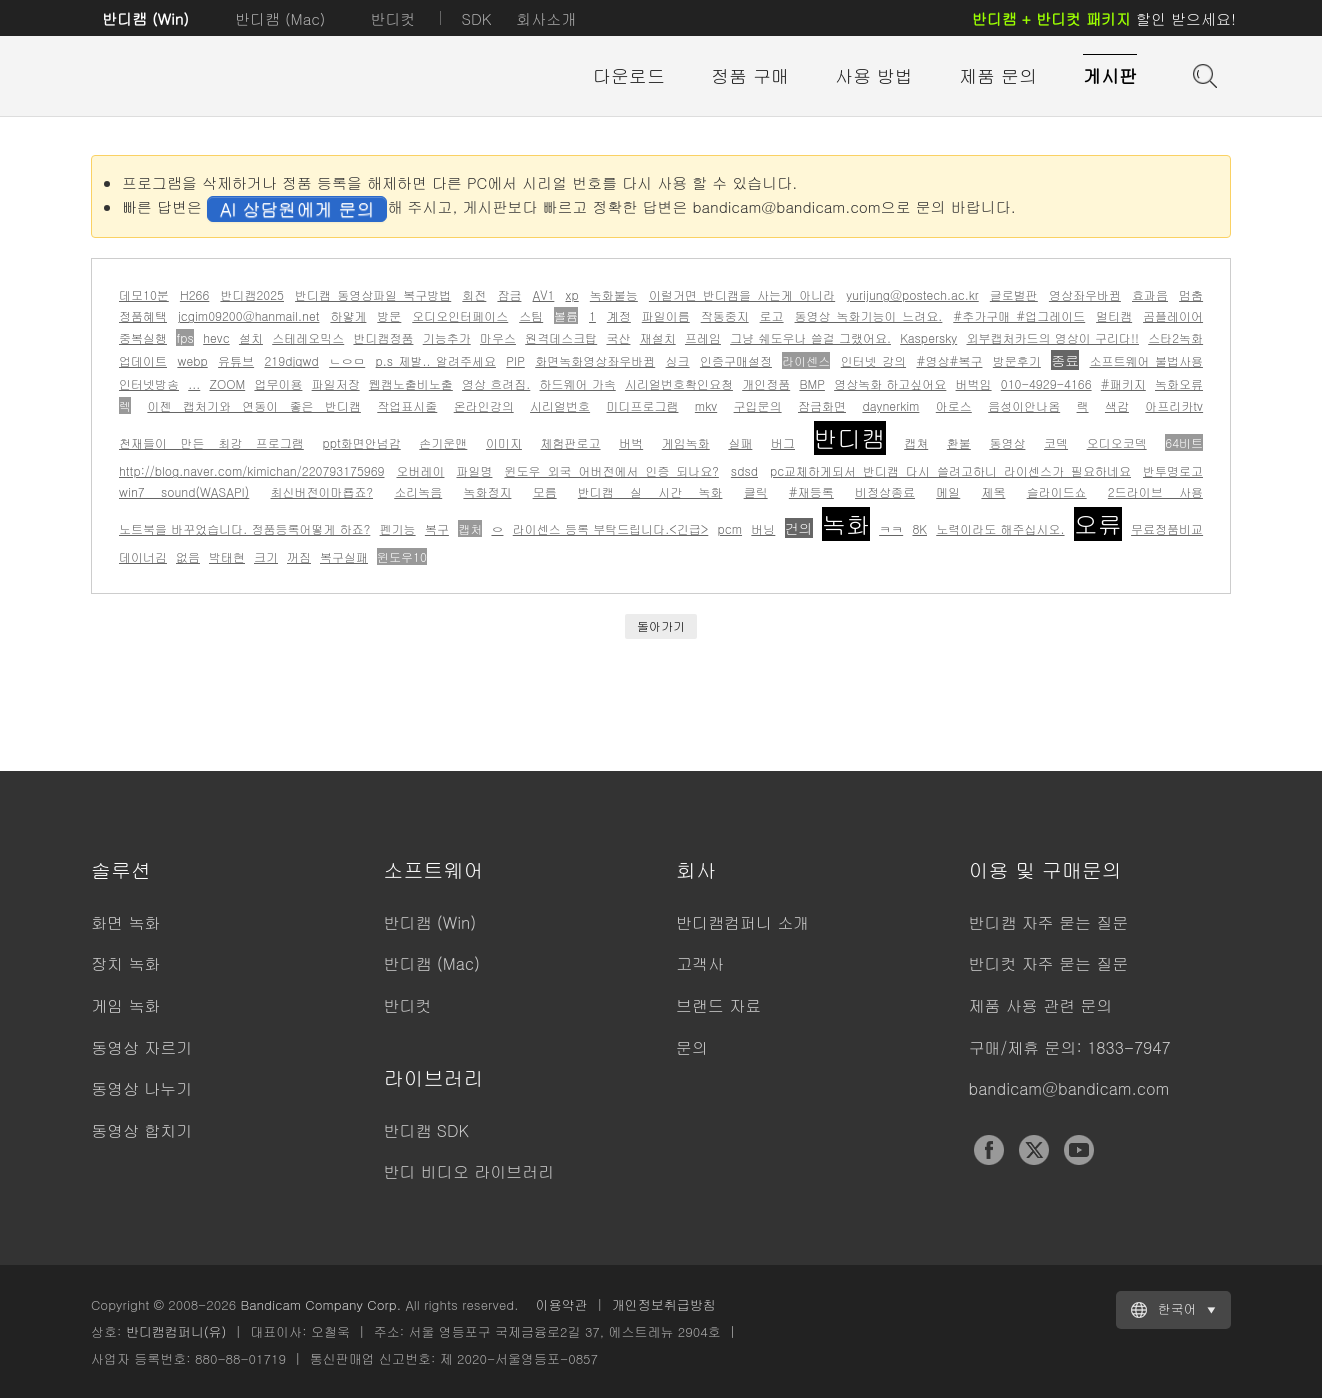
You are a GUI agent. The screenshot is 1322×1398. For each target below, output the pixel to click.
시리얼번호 (560, 405)
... (194, 383)
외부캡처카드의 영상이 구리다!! (1052, 337)
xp (571, 294)
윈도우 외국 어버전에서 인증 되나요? (611, 470)
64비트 (1184, 442)
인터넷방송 (149, 383)
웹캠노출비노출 (411, 383)
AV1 (544, 294)
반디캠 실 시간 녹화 (650, 491)
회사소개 (546, 18)
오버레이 (420, 470)
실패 (740, 442)
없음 (188, 556)
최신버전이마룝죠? (322, 491)
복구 (437, 528)
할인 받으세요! (1104, 18)
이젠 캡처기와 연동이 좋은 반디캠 (254, 405)
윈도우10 (402, 556)
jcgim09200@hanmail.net (249, 315)
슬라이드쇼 (1057, 491)
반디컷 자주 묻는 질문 (1049, 963)
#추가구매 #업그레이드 (1019, 315)
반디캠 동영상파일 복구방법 (373, 294)
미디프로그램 (642, 405)
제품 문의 (998, 75)
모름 (545, 491)
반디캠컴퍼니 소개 (742, 922)
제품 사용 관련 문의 (1041, 1005)
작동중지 (725, 315)
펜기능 (398, 528)
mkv (706, 405)
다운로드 (629, 75)
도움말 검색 (1203, 74)
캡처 (470, 528)
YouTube (1079, 1150)
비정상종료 (885, 491)
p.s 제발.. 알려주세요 (436, 360)
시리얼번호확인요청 (679, 383)
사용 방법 (874, 75)
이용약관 (562, 1304)
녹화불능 (614, 294)
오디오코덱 (1117, 442)
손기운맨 (443, 442)
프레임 (703, 337)
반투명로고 (1173, 470)
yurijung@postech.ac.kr (912, 294)
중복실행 (143, 337)
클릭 (756, 491)
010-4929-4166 (1046, 383)
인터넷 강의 (873, 360)
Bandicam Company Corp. (320, 1304)
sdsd (744, 470)
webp (192, 360)
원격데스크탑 (561, 337)
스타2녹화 (1175, 337)
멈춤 (1191, 294)
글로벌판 (1014, 294)
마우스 (498, 337)
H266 (194, 294)
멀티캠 (1114, 315)
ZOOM (227, 383)
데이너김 (143, 556)
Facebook (989, 1150)
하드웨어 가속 (578, 383)
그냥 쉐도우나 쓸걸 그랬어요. (810, 337)
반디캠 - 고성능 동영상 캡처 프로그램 (201, 77)
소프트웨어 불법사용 (1146, 360)
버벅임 (974, 383)
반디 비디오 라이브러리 (469, 1171)
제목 (993, 491)
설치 (251, 337)
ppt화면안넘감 (361, 442)
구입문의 (758, 405)
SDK (476, 18)
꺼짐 (299, 556)
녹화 (846, 524)
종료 (1065, 360)
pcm (730, 528)
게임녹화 (686, 442)
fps (185, 337)
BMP (812, 383)
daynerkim (890, 405)
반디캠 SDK (426, 1130)
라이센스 (806, 360)
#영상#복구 (949, 360)
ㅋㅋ (891, 528)
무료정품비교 (1167, 528)
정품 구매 (750, 75)
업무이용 (278, 383)
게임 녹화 (125, 1005)
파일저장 (336, 383)
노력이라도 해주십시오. (1000, 528)
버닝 (763, 528)
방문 (389, 315)
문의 (692, 1047)
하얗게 (348, 315)
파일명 (474, 470)
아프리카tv (1174, 405)
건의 (799, 528)
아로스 (954, 405)
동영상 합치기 (141, 1130)
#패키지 (1123, 383)
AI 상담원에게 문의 (297, 208)
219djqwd (291, 360)
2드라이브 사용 (1155, 491)
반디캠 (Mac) (280, 18)
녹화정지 (487, 491)
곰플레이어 (1173, 315)
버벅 (631, 442)
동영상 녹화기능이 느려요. (869, 315)
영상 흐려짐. (496, 383)
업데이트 (143, 360)
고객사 (700, 963)
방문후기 (1017, 360)
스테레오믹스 (308, 337)
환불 (959, 442)
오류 (1098, 524)
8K (919, 528)
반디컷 (392, 18)
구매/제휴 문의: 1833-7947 (1070, 1047)
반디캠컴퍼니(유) (176, 1331)
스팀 (531, 315)
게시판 (1110, 75)
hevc (216, 337)
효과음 (1150, 294)
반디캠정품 (383, 337)
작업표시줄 (407, 405)
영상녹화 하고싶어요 (890, 383)
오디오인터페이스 (460, 315)
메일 (948, 491)
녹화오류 (1179, 383)
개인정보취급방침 (664, 1304)
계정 (619, 315)
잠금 (509, 294)
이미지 (504, 442)
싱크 (678, 360)
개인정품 (766, 383)
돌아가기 (661, 625)
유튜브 (236, 360)
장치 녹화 (125, 963)
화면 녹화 (125, 922)
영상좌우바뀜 (1085, 294)
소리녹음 (418, 491)
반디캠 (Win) (145, 18)
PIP (515, 360)
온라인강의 (484, 405)
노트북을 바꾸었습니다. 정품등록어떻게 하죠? (244, 528)
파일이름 (666, 315)
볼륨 (566, 315)
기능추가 (447, 337)
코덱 (1056, 442)
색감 (1117, 405)
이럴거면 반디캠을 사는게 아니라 (742, 294)
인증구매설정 (736, 360)
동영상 (1007, 442)
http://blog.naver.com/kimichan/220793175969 (252, 470)
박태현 (227, 556)
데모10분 (144, 294)
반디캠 (850, 438)
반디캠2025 (252, 294)
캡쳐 (916, 442)
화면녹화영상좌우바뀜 (595, 360)
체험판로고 (571, 442)
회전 (474, 294)
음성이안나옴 (1024, 405)
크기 (266, 556)
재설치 (658, 337)
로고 (772, 315)
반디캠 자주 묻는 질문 (1049, 922)
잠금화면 (822, 405)
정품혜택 (143, 315)
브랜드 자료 (718, 1005)
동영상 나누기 (141, 1088)
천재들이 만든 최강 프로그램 (211, 442)
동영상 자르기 (141, 1047)
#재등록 (811, 491)
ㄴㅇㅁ (347, 360)
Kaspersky (928, 337)
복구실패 (344, 556)
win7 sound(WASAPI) (184, 491)
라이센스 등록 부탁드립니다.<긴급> (611, 528)
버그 (783, 442)
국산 (618, 337)
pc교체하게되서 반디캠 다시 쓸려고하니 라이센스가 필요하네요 (950, 470)
